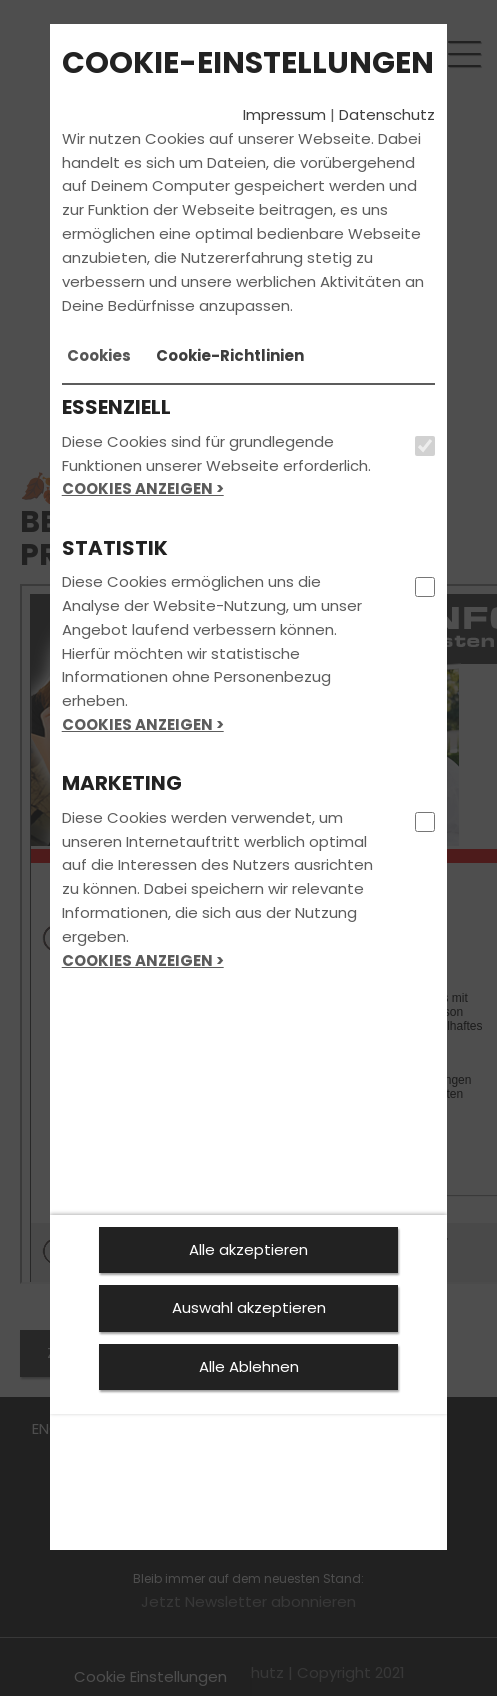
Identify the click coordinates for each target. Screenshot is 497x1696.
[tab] (99, 356)
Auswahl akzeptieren (249, 1307)
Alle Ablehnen (249, 1366)
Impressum (284, 114)
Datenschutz (387, 114)
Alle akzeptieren (248, 1249)
